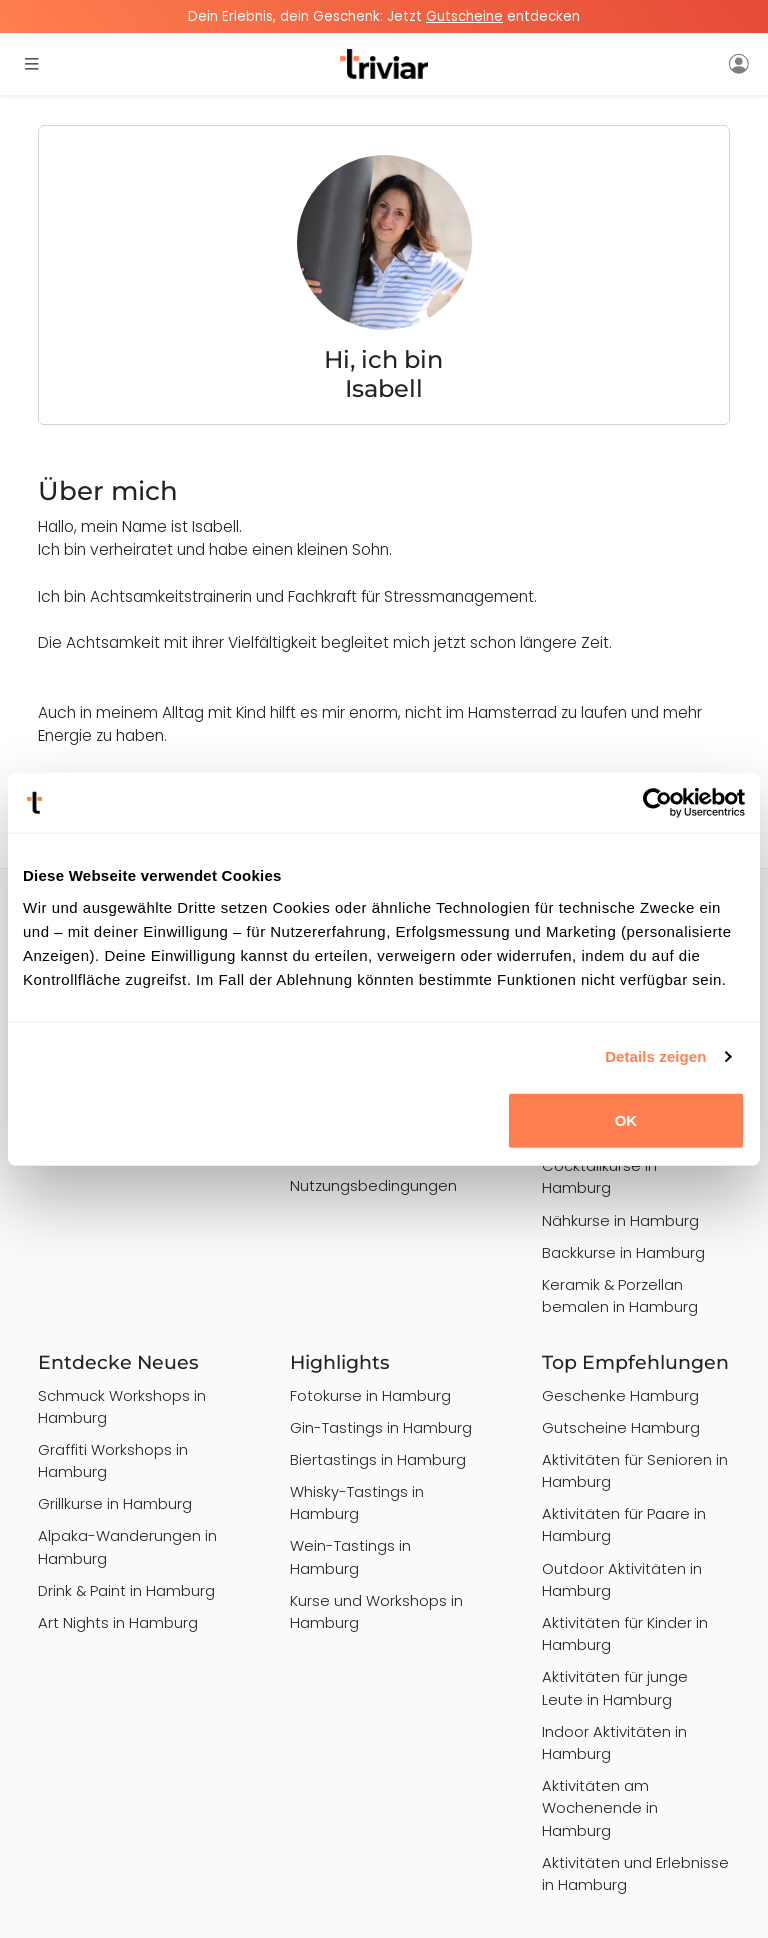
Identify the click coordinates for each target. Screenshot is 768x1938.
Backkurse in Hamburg (623, 1252)
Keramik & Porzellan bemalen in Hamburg (620, 1295)
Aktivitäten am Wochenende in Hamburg (600, 1807)
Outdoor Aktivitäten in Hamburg (622, 1579)
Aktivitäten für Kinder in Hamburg (625, 1633)
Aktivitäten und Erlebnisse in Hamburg (635, 1873)
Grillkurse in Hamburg (115, 1503)
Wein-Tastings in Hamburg (350, 1556)
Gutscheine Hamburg (621, 1427)
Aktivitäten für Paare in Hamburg (624, 1524)
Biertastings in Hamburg (378, 1459)
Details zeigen (655, 1056)
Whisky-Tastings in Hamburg (357, 1502)
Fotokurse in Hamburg (370, 1395)
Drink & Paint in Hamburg (126, 1590)
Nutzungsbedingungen (373, 1185)
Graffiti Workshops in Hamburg (113, 1460)
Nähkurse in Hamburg (620, 1220)
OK (626, 1119)
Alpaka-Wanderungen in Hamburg (127, 1546)
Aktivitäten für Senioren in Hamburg (635, 1470)
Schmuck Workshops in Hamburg (122, 1406)
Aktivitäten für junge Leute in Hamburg (615, 1687)
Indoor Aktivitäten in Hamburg (614, 1742)
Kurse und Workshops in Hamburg (376, 1611)
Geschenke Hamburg (620, 1395)
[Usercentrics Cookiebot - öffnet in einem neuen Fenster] (657, 803)
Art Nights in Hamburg (118, 1622)
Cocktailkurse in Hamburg (599, 1176)
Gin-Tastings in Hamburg (381, 1427)
